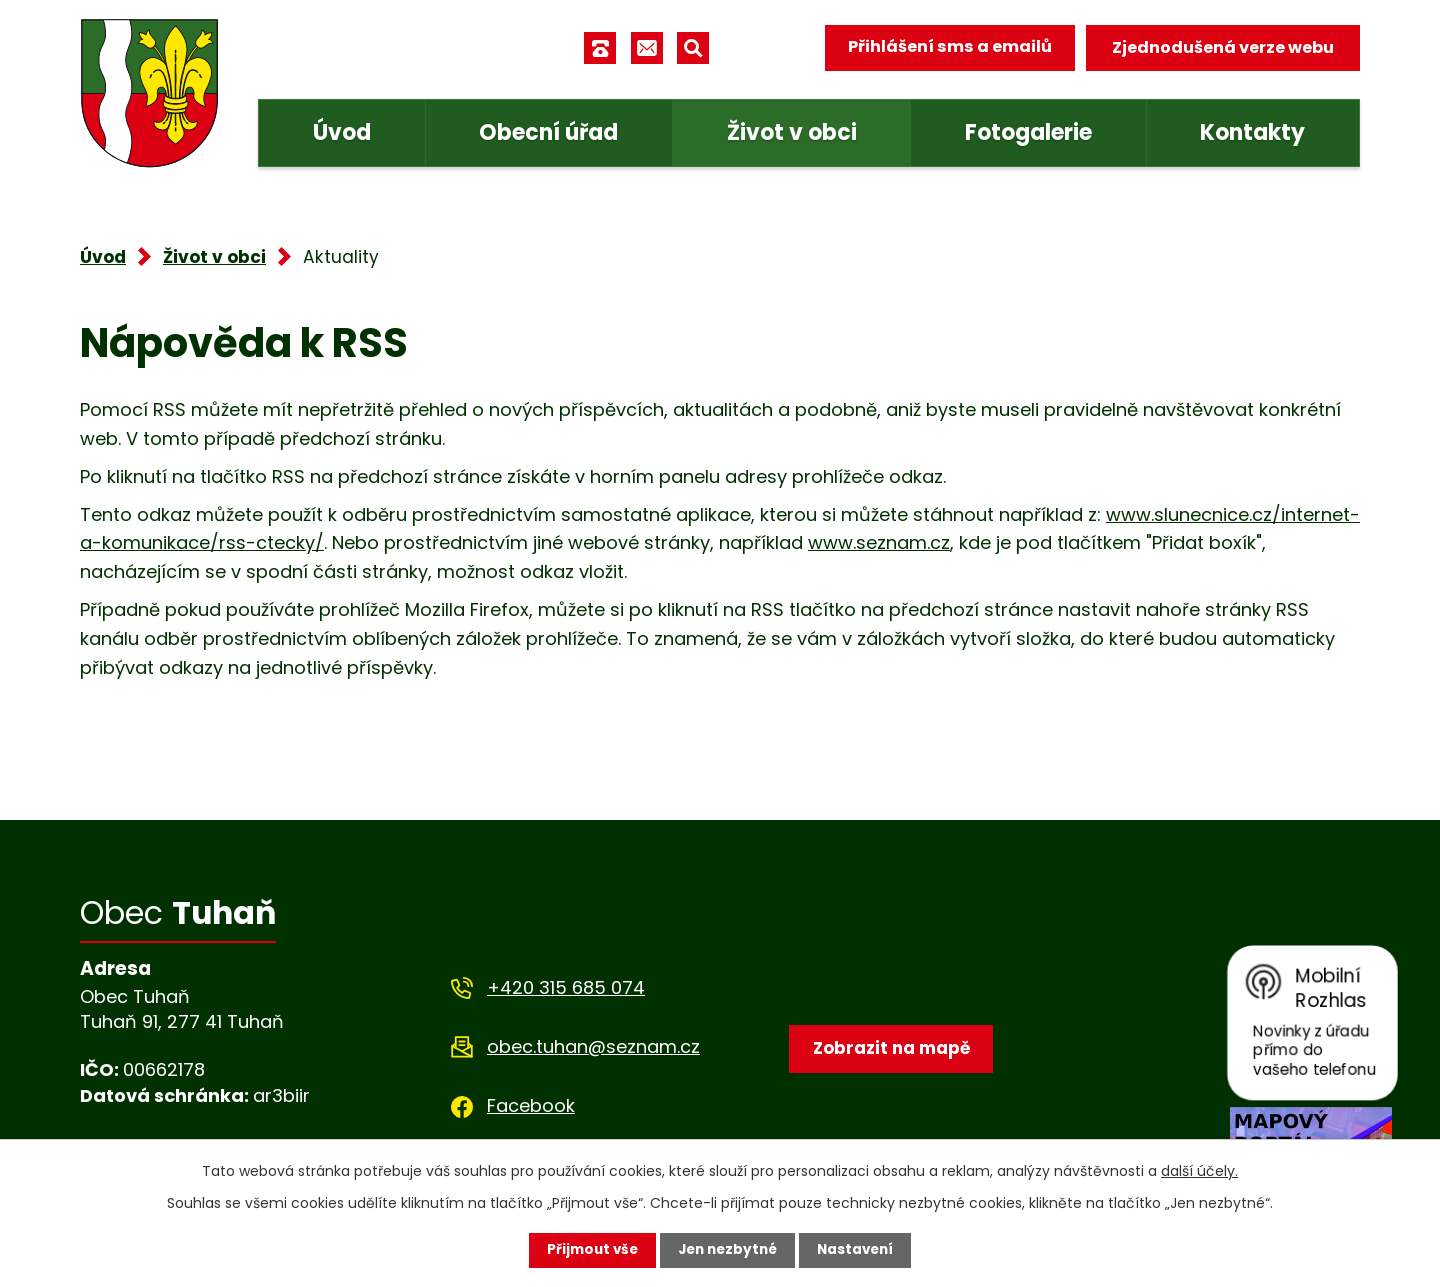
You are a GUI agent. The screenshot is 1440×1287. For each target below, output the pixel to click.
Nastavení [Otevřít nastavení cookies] (860, 1250)
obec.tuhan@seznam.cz (593, 1046)
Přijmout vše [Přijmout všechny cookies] (587, 1250)
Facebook (531, 1105)
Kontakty (1252, 132)
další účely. (1199, 1170)
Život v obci (792, 132)
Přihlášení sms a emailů (947, 47)
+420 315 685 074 (566, 987)
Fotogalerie (1028, 132)
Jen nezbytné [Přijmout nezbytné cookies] (727, 1250)
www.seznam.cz (879, 542)
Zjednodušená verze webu (1223, 47)
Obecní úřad (548, 132)
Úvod (342, 132)
